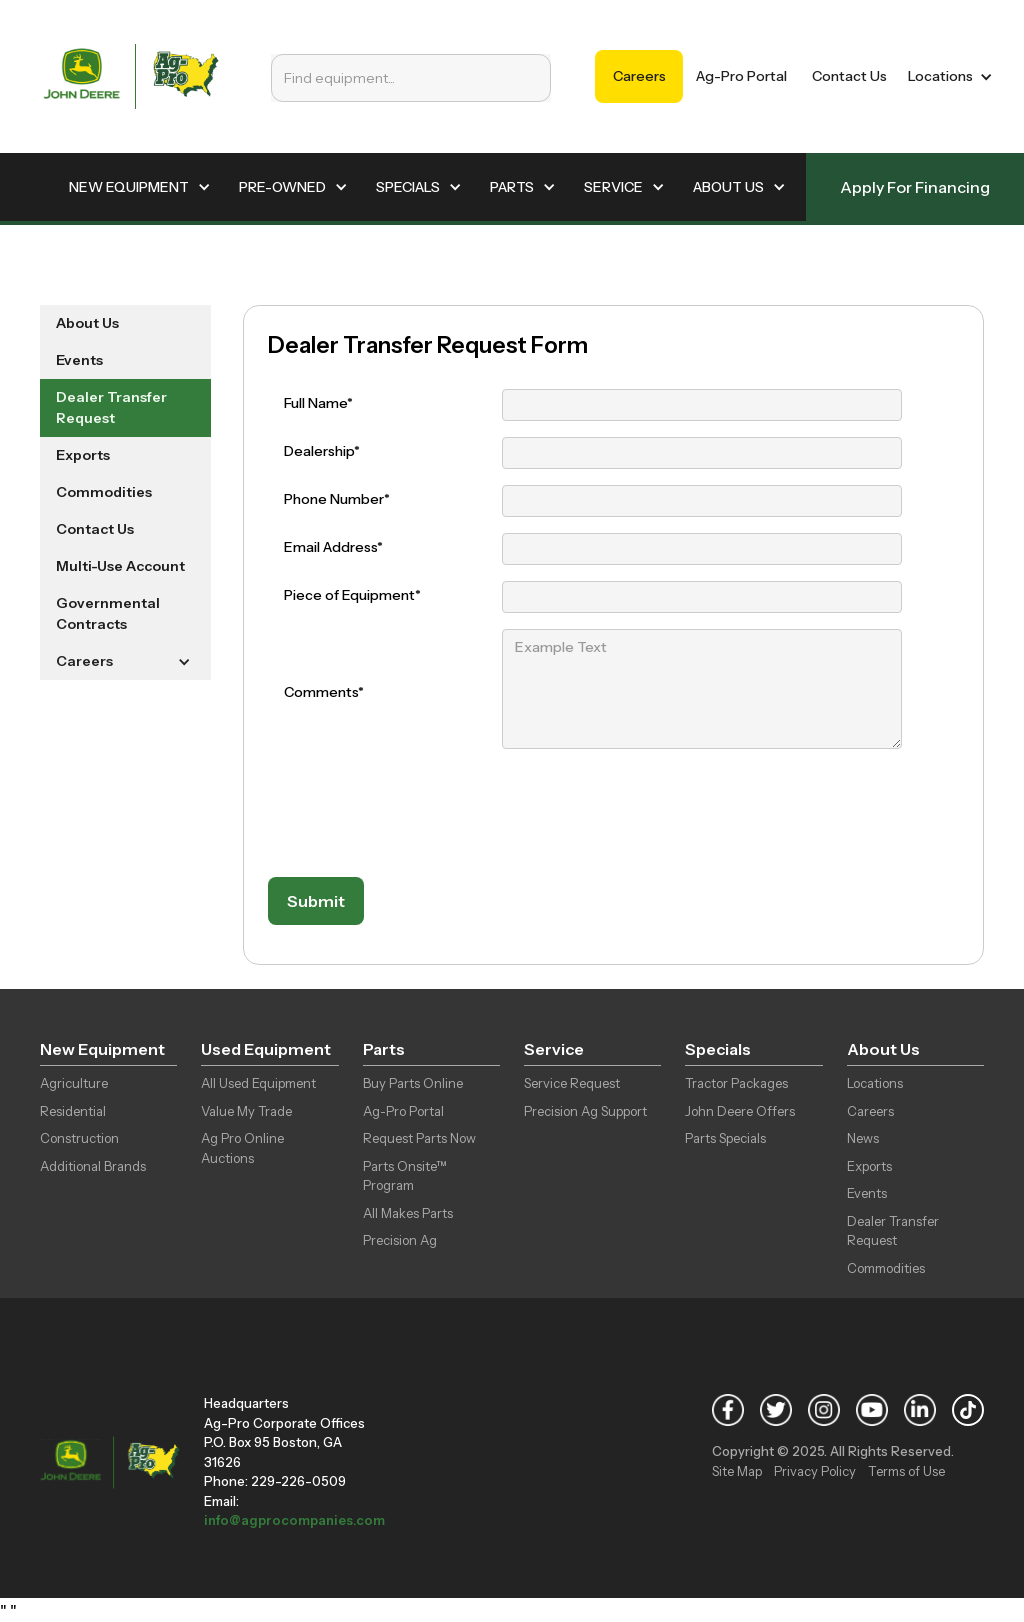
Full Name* (318, 403)
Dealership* (322, 451)
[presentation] (420, 814)
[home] (131, 76)
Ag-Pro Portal (741, 76)
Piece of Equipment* (352, 595)
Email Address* (333, 547)
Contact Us (849, 76)
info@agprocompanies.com (294, 1520)
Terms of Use (906, 1471)
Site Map (737, 1471)
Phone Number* (337, 499)
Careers (639, 76)
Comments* (324, 692)
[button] (946, 76)
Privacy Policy (815, 1471)
